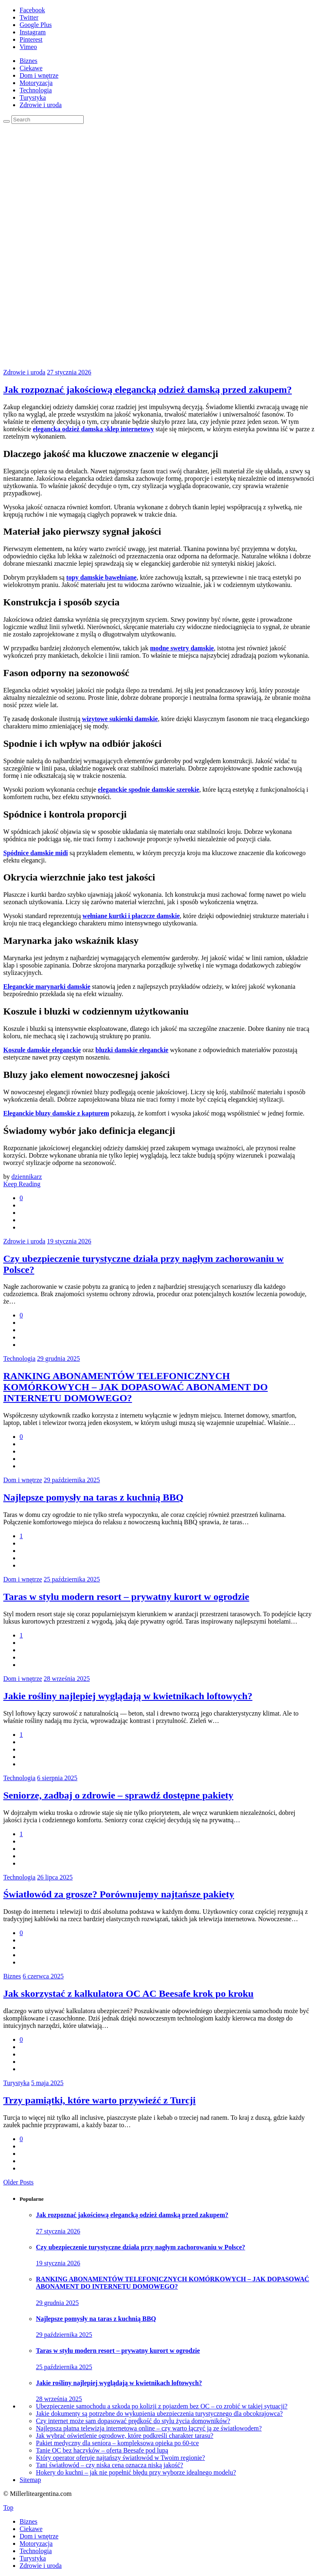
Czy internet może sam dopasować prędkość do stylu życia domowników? (133, 2420)
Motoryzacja (36, 82)
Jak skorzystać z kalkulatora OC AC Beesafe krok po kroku (128, 1993)
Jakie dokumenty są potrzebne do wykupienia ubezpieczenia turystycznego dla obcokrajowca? (159, 2413)
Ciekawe (31, 68)
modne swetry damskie (181, 648)
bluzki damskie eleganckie (132, 1049)
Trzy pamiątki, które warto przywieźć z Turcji (99, 2100)
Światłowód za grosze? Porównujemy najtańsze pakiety (118, 1894)
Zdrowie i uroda (41, 104)
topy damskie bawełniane (101, 577)
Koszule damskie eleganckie (42, 1049)
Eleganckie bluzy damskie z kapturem (56, 1113)
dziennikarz (26, 1176)
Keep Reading (21, 1183)
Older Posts (18, 2182)
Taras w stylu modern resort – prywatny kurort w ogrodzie (126, 1596)
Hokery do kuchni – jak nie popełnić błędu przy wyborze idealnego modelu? (136, 2472)
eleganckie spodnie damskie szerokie (148, 789)
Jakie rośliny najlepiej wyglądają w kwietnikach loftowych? (127, 1696)
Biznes (29, 60)
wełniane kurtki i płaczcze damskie (131, 915)
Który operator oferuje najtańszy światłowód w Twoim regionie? (120, 2457)
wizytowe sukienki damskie (120, 718)
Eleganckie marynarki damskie (46, 986)
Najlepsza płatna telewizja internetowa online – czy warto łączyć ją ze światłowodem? (149, 2428)
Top (8, 2507)
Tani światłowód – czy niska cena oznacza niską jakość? (109, 2465)
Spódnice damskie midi (35, 852)
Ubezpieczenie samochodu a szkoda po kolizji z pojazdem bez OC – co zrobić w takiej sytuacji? (161, 2406)
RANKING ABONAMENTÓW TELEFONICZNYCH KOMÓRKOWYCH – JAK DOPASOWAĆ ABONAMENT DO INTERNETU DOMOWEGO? (135, 1387)
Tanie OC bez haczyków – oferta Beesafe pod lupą (102, 2450)
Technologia (36, 90)
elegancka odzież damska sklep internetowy (93, 429)
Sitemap (30, 2479)
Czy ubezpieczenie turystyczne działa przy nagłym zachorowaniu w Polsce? (140, 2247)
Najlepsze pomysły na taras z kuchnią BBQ (93, 1497)
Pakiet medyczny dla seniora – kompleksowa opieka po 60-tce (117, 2442)
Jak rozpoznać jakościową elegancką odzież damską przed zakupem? (147, 389)
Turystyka (33, 97)
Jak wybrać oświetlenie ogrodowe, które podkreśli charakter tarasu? (124, 2435)
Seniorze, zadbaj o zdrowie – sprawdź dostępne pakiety (118, 1795)
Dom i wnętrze (39, 75)
